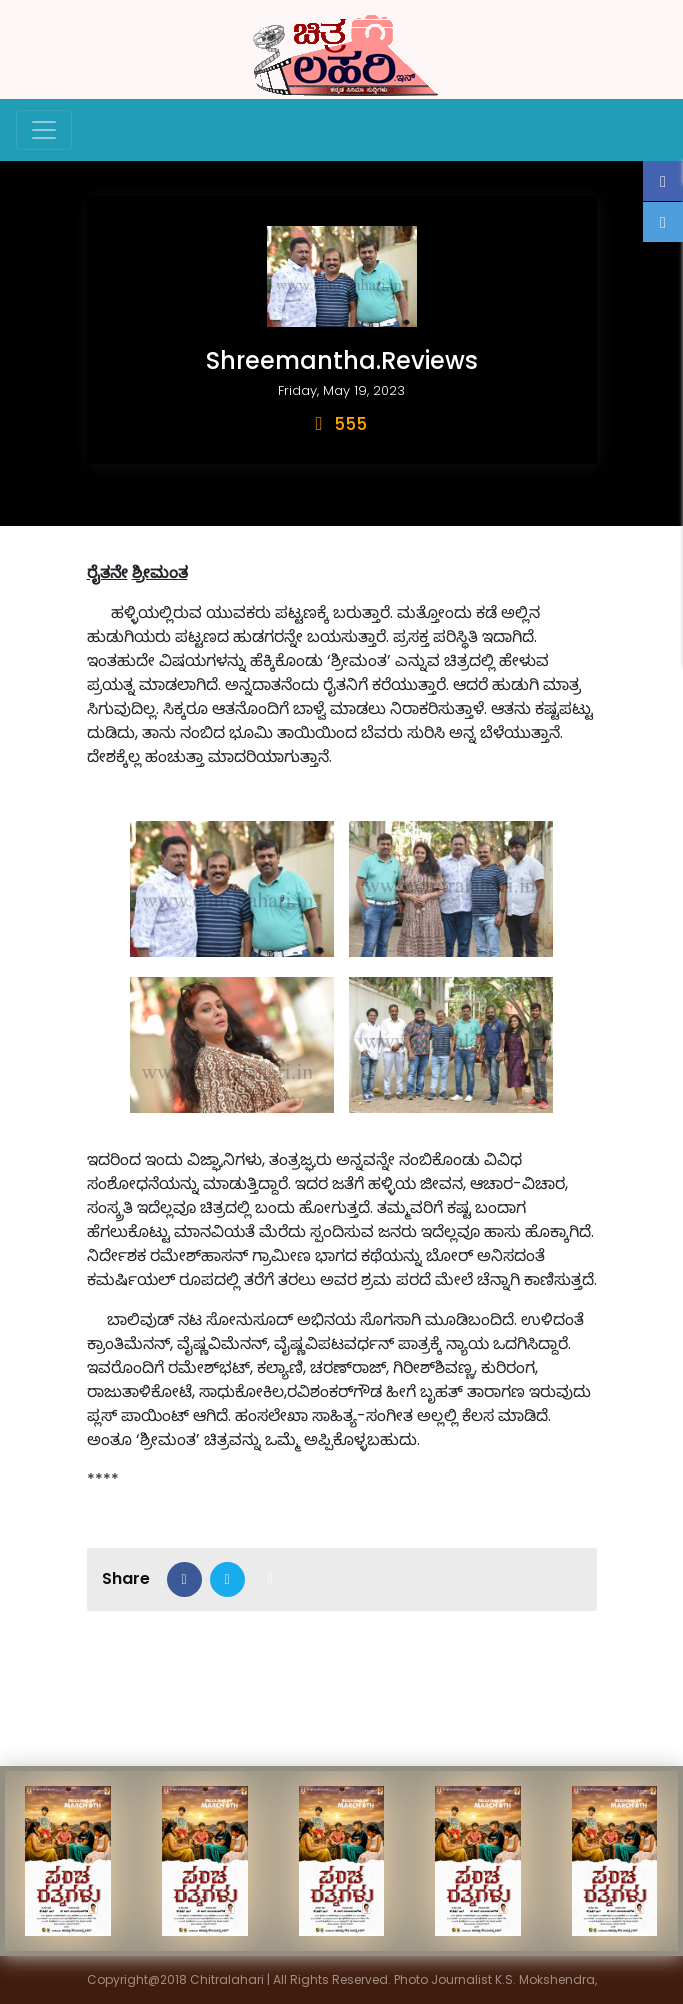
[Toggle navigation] (44, 130)
